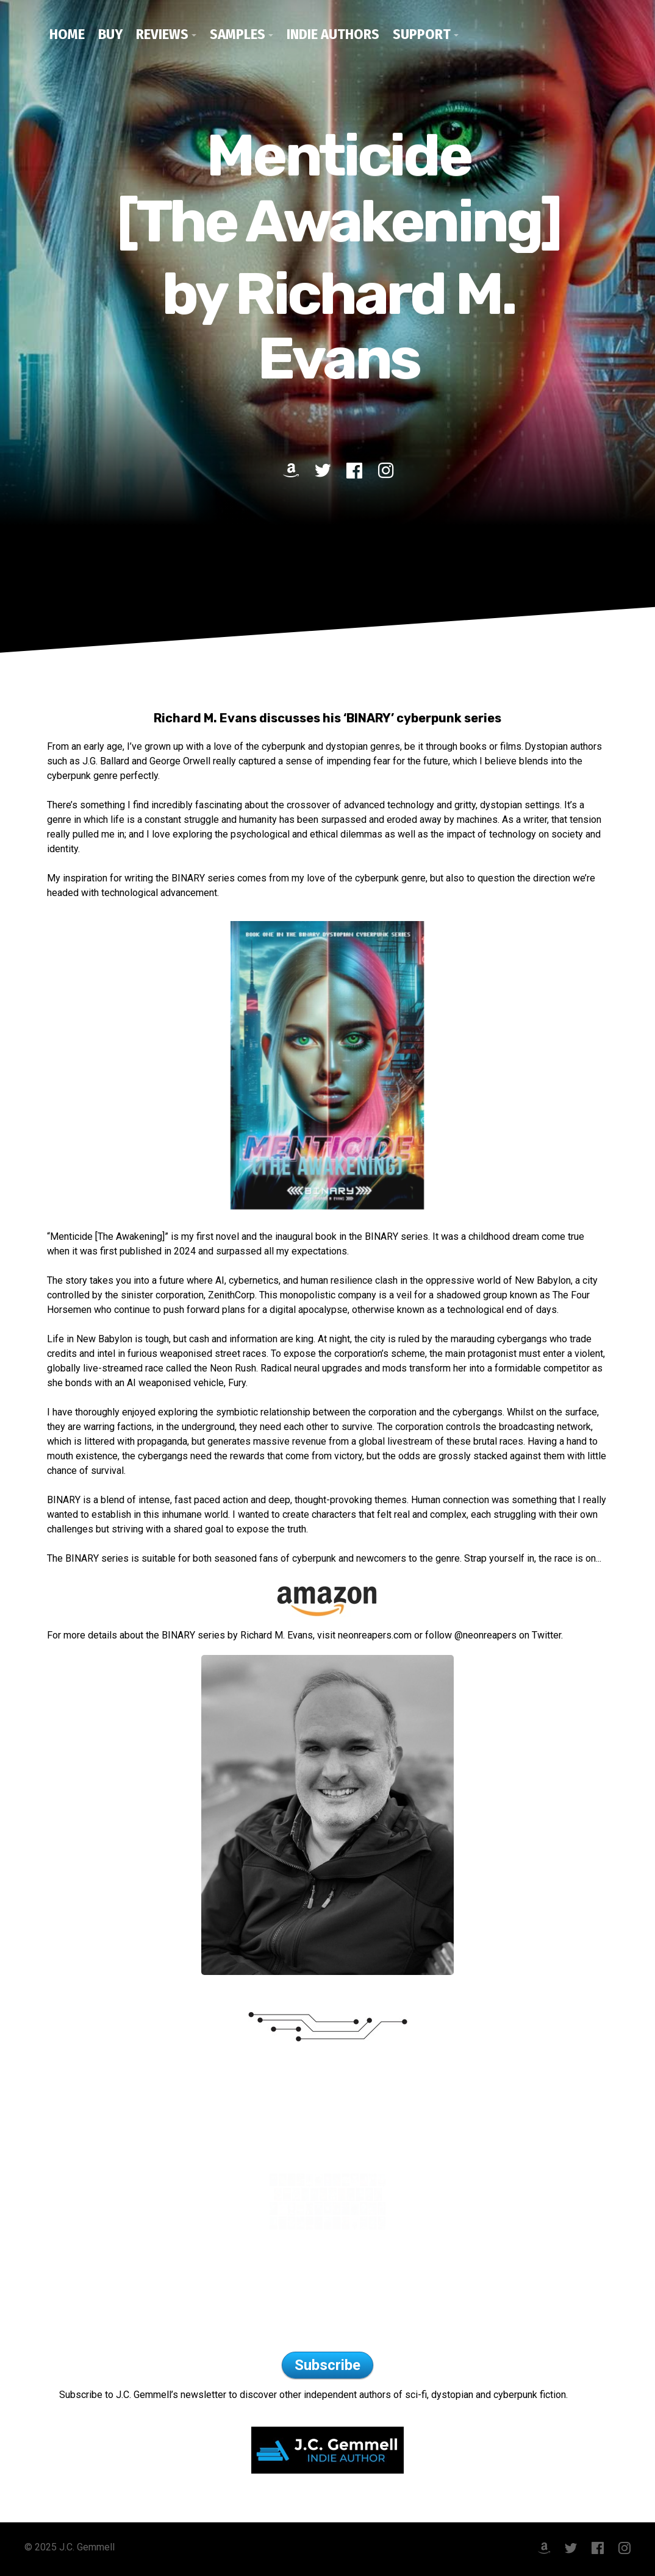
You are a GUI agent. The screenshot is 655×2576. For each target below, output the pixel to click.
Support (422, 34)
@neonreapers (486, 1635)
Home (67, 34)
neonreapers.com (375, 1635)
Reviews (162, 34)
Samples (237, 34)
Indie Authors (333, 34)
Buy (110, 34)
